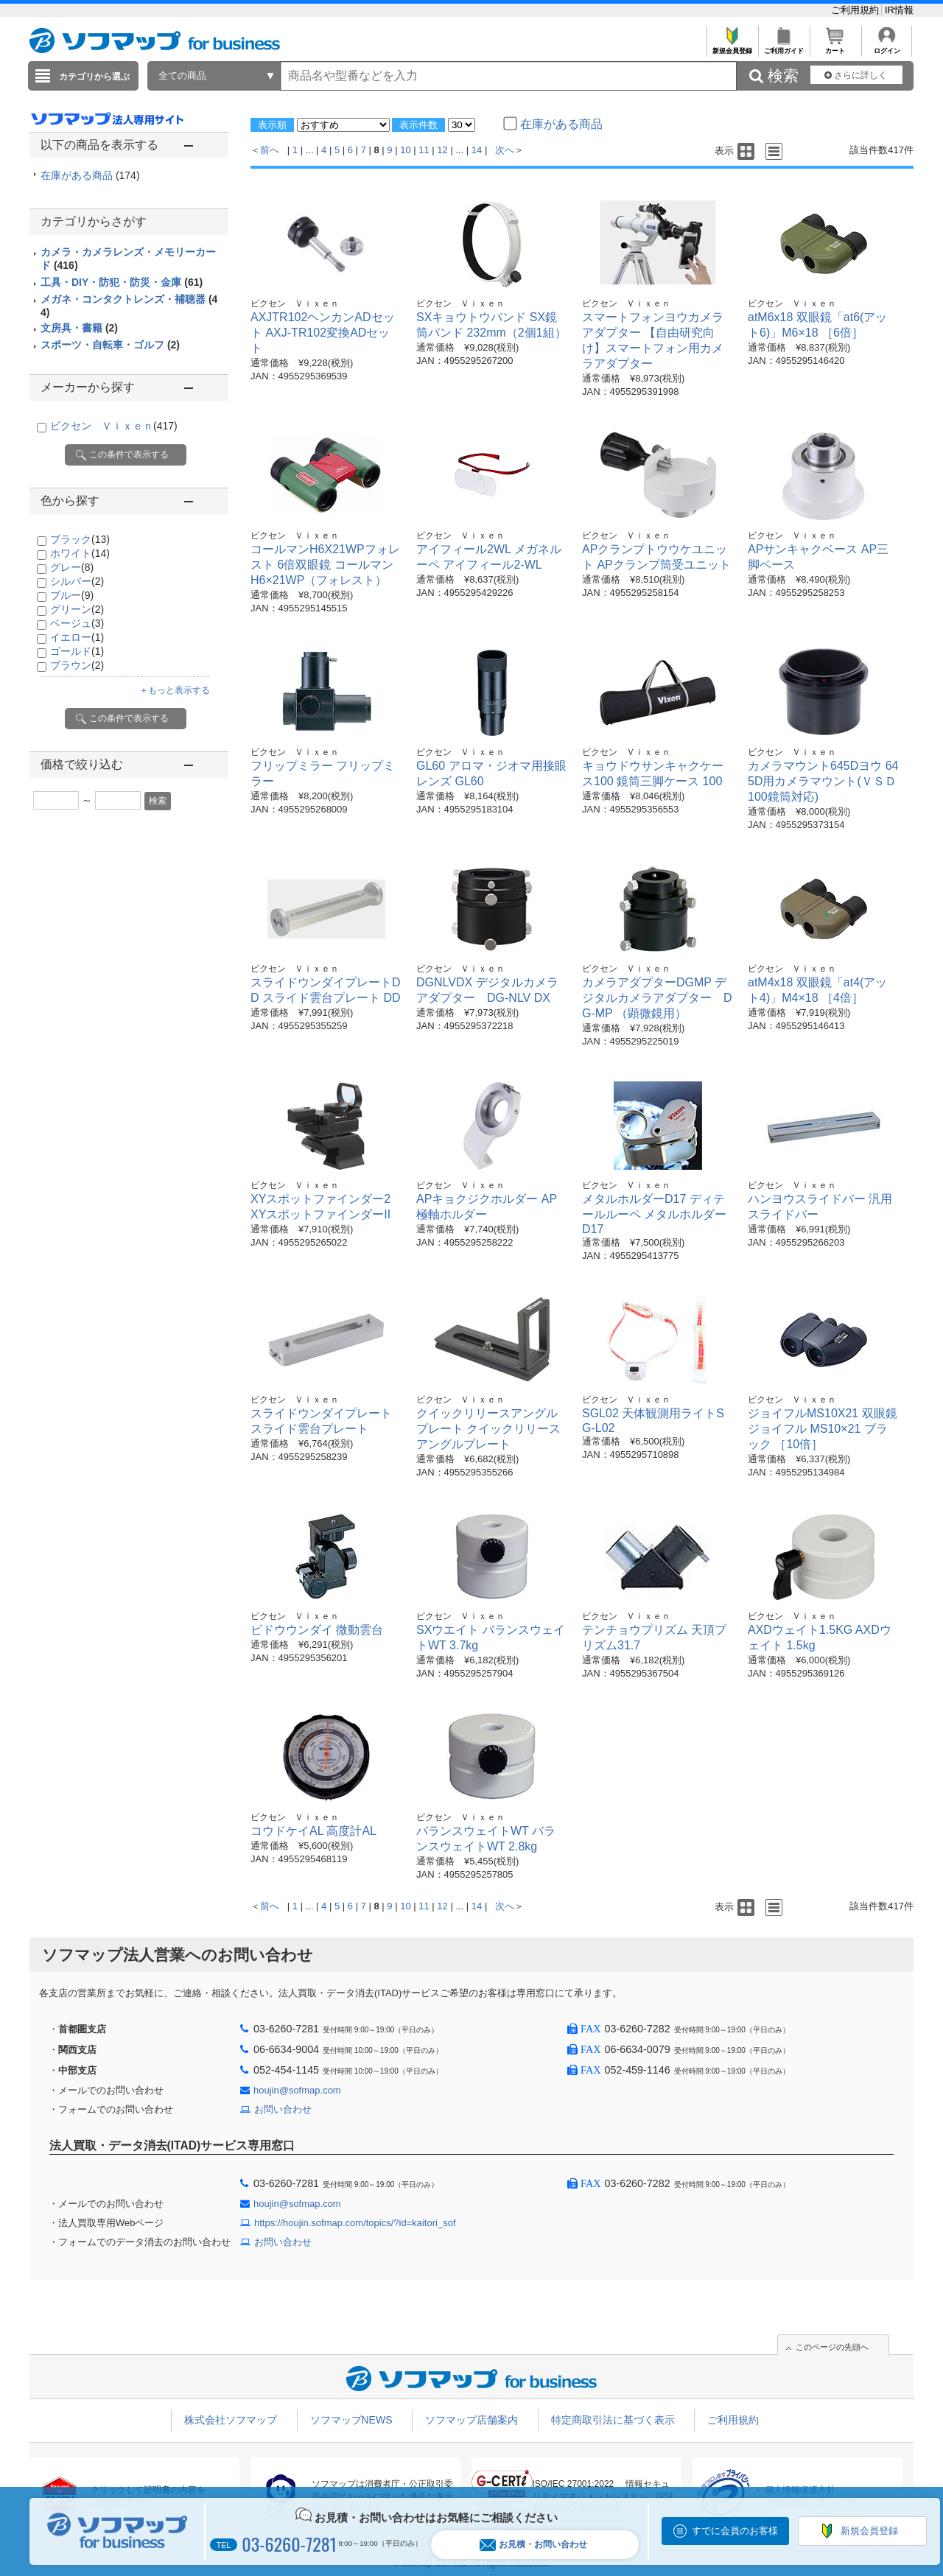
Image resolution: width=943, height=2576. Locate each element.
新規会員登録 (732, 47)
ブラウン (77, 665)
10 (405, 149)
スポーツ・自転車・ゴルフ (110, 345)
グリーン (77, 609)
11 (423, 149)
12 (442, 149)
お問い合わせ (283, 2109)
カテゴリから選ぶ (94, 76)
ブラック (80, 539)
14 (477, 149)
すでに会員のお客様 (735, 2530)
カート (835, 47)
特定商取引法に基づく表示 (613, 2420)
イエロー (77, 637)
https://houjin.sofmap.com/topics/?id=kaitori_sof (355, 2222)
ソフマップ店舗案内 (471, 2420)
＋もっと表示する (174, 690)
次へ (504, 149)
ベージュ (77, 623)
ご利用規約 (856, 9)
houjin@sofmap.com (297, 2090)
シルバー (77, 581)
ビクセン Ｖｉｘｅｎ (114, 426)
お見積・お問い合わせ (533, 2544)
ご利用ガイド (783, 47)
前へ (269, 149)
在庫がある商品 (90, 175)
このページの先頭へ (832, 2346)
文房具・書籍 (79, 328)
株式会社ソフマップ (230, 2420)
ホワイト (80, 553)
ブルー (72, 595)
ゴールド (77, 651)
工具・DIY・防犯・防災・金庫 (122, 282)
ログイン (887, 47)
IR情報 (899, 9)
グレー (72, 567)
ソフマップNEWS (351, 2420)
